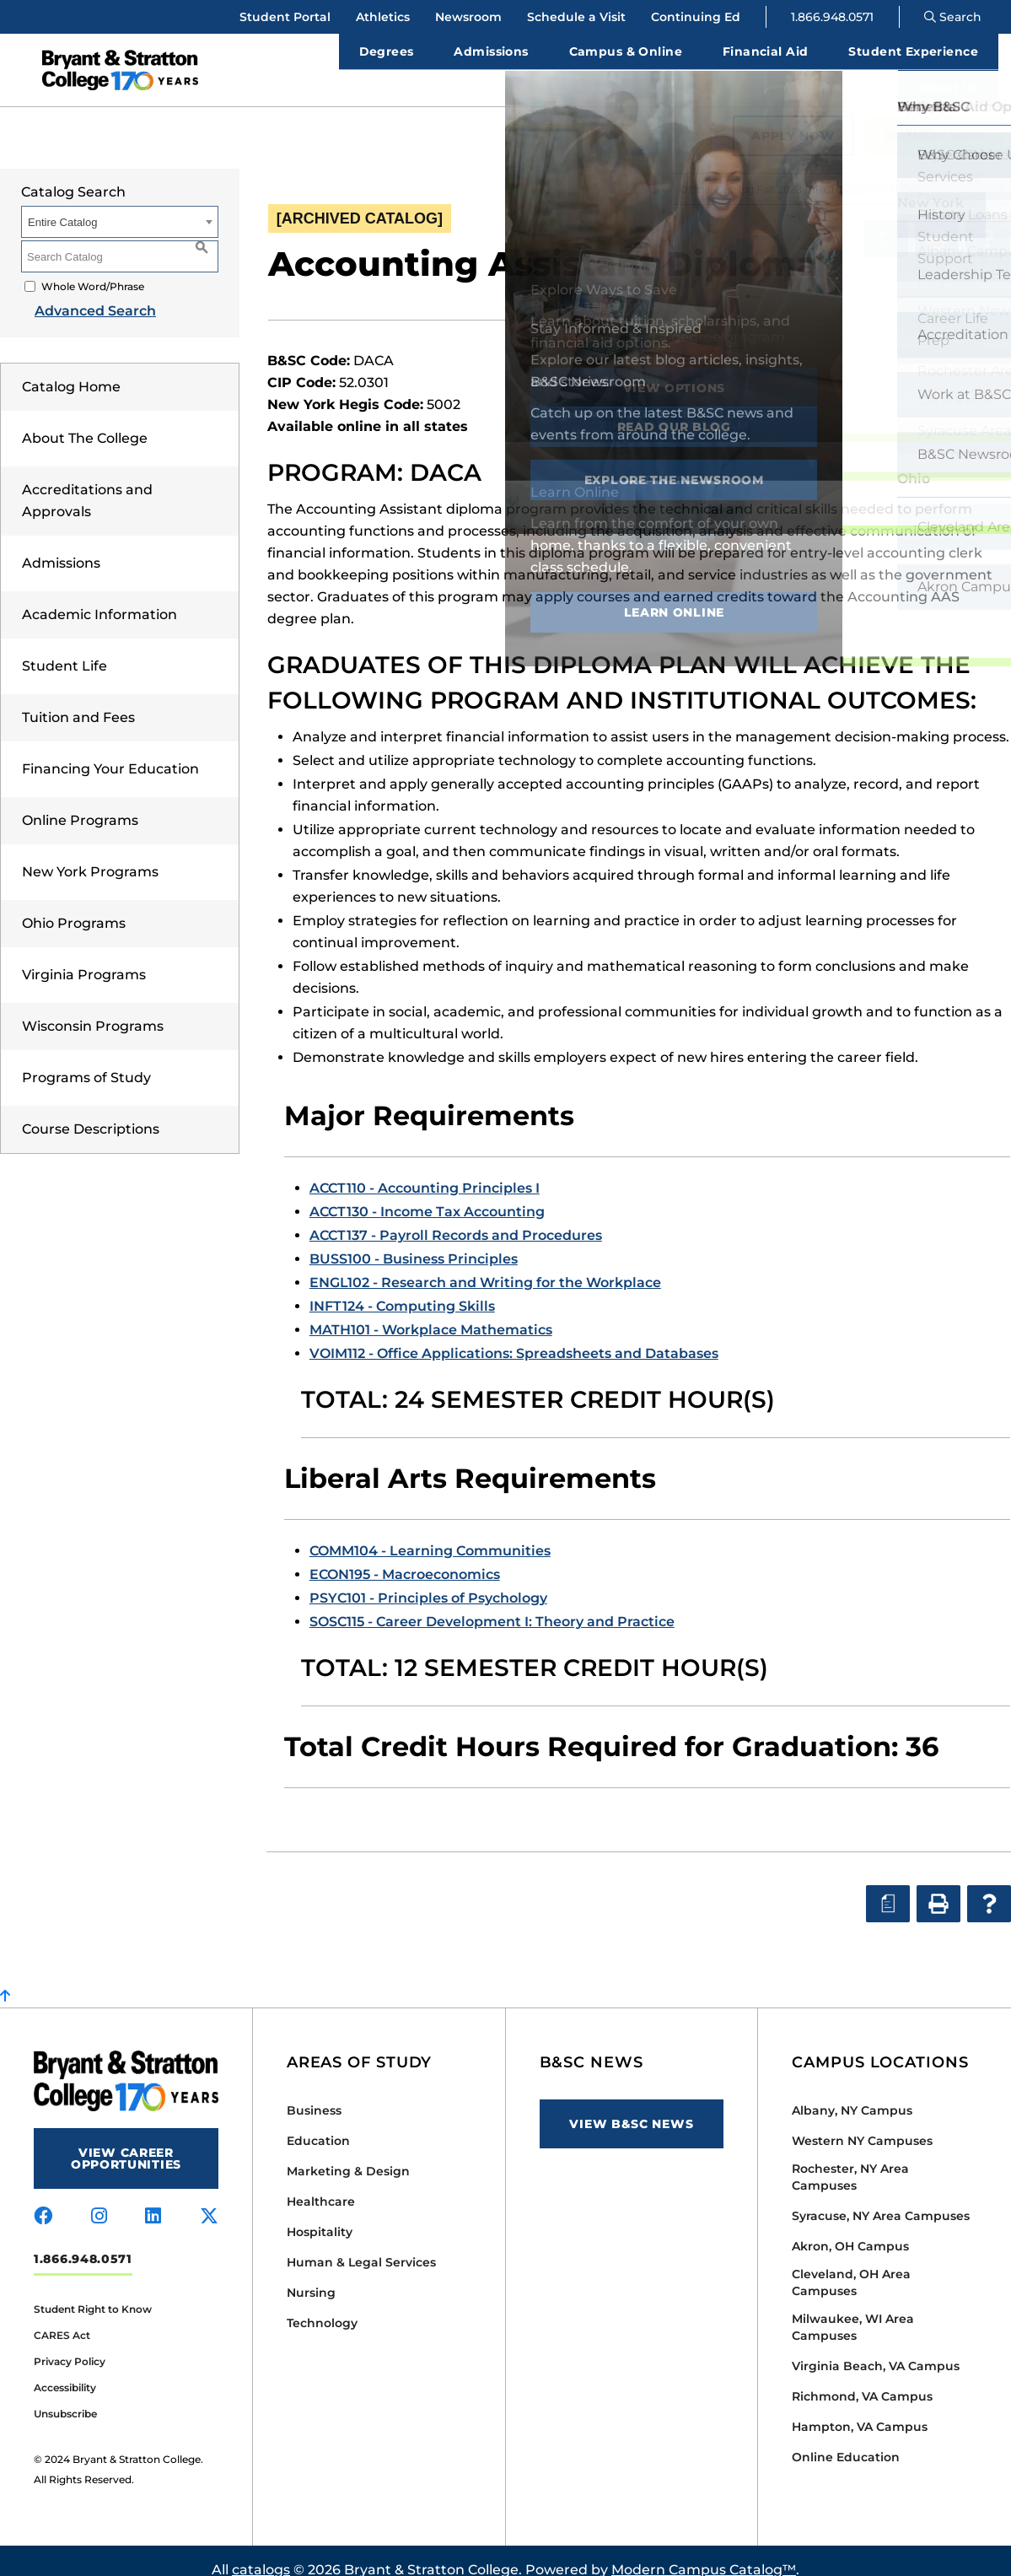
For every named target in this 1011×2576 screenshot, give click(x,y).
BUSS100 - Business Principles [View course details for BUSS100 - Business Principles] (413, 1240)
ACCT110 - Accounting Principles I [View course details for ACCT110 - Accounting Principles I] (424, 1169)
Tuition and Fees (78, 699)
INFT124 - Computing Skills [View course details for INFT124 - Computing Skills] (402, 1288)
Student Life (64, 647)
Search (952, 16)
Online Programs (80, 802)
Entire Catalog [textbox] (62, 203)
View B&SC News (631, 2105)
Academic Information (99, 596)
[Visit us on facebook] (43, 2198)
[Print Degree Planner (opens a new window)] (886, 220)
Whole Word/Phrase (92, 267)
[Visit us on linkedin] (153, 2198)
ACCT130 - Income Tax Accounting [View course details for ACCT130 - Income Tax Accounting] (427, 1193)
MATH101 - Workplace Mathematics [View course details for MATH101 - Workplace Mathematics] (430, 1311)
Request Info (934, 117)
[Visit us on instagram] (99, 2198)
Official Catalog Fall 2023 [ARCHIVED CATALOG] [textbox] (801, 170)
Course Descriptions (90, 1110)
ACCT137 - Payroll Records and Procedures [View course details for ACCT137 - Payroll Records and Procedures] (455, 1217)
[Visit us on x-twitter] (209, 2198)
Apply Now (793, 117)
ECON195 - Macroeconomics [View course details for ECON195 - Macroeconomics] (404, 1556)
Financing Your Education (110, 750)
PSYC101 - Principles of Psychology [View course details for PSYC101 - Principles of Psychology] (428, 1579)
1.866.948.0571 (832, 16)
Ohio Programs (74, 905)
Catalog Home (71, 368)
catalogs (261, 2551)
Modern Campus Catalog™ (703, 2551)
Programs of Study (86, 1059)
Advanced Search (82, 292)
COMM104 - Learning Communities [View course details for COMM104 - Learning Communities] (430, 1532)
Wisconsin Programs (93, 1008)
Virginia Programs (84, 956)
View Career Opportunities (126, 2139)
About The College (85, 420)
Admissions (61, 544)
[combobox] (841, 170)
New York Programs (90, 853)
